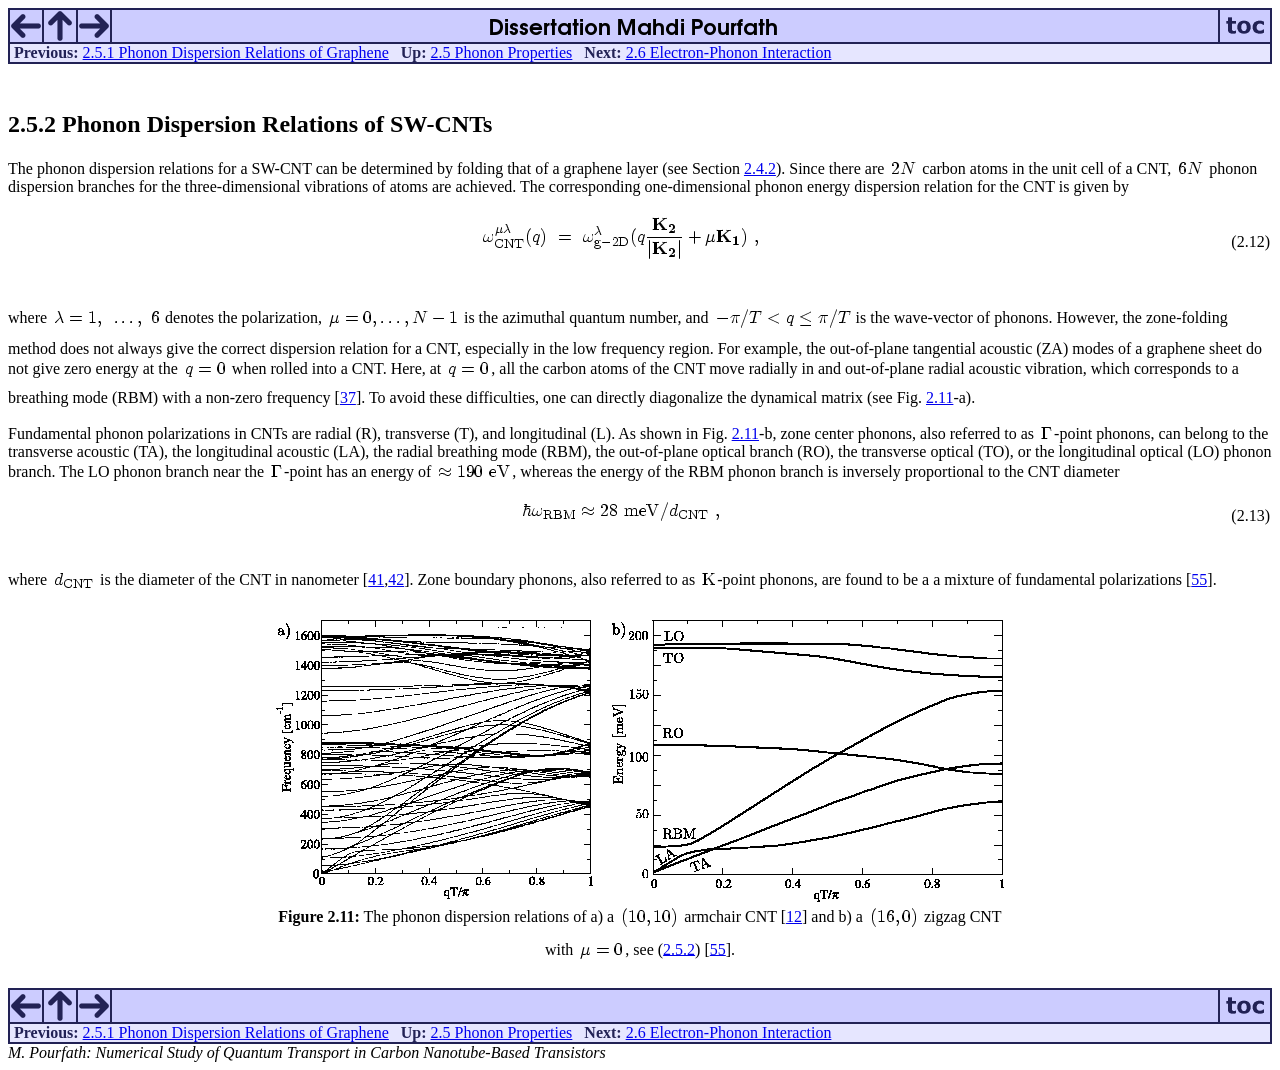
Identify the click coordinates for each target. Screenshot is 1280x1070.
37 (348, 397)
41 (376, 579)
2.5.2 (679, 948)
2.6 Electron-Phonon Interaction (729, 52)
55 (1199, 579)
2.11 (939, 397)
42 (396, 579)
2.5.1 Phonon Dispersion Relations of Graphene (236, 52)
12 (794, 916)
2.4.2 (760, 168)
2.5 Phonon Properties (502, 52)
